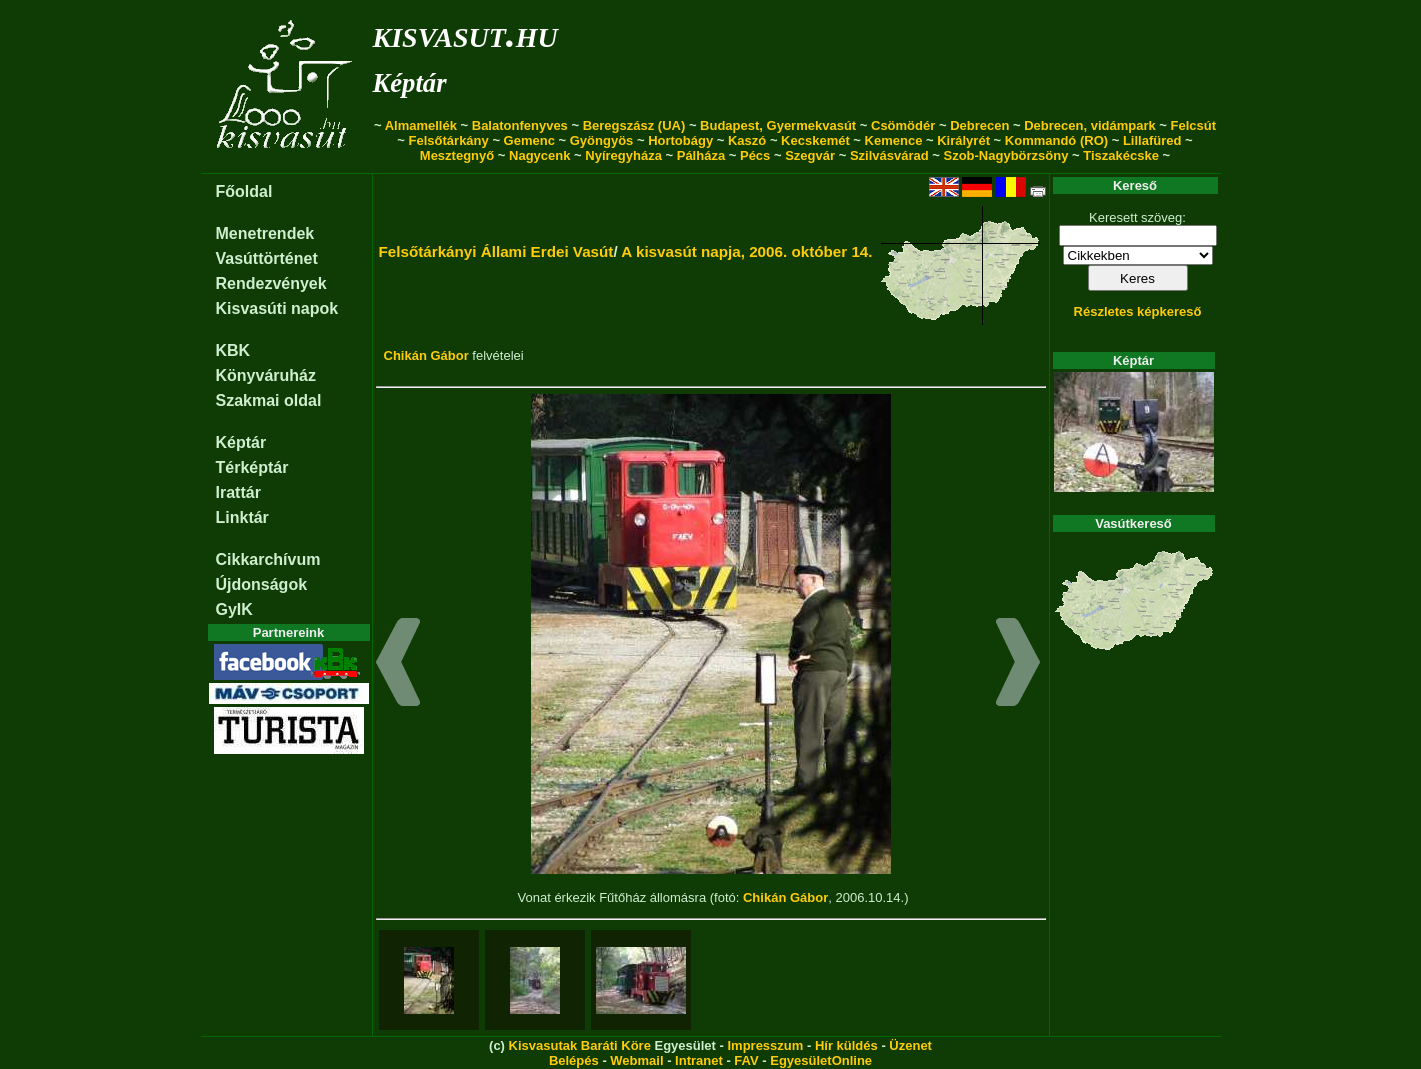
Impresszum (765, 1045)
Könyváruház (266, 375)
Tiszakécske (1121, 155)
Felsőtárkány (449, 140)
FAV (746, 1060)
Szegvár (810, 155)
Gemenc (529, 140)
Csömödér (903, 125)
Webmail (636, 1060)
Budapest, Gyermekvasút (778, 125)
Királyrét (963, 140)
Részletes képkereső (1138, 311)
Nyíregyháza (623, 155)
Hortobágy (680, 140)
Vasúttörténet (267, 258)
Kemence (894, 140)
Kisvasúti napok (277, 308)
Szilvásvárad (889, 155)
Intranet (699, 1060)
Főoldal (244, 191)
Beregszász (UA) (634, 125)
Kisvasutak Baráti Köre (580, 1045)
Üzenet (910, 1045)
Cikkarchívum (268, 559)
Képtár (410, 83)
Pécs (755, 155)
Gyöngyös (602, 140)
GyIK (234, 609)
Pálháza (701, 155)
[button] (398, 665)
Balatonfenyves (520, 125)
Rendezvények (271, 283)
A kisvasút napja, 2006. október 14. (746, 251)
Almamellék (421, 125)
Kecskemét (815, 140)
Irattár (238, 492)
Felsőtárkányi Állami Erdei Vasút (496, 251)
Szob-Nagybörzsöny (1005, 155)
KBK (233, 350)
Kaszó (747, 140)
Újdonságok (262, 584)
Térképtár (252, 467)
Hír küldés (846, 1045)
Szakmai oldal (269, 400)
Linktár (242, 517)
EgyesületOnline (821, 1060)
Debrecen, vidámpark (1090, 125)
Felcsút (1194, 125)
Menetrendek (265, 233)
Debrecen (979, 125)
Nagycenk (539, 155)
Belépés (574, 1060)
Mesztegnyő (457, 155)
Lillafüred (1152, 140)
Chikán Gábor (426, 355)
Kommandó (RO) (1056, 140)
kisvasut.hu (465, 33)
